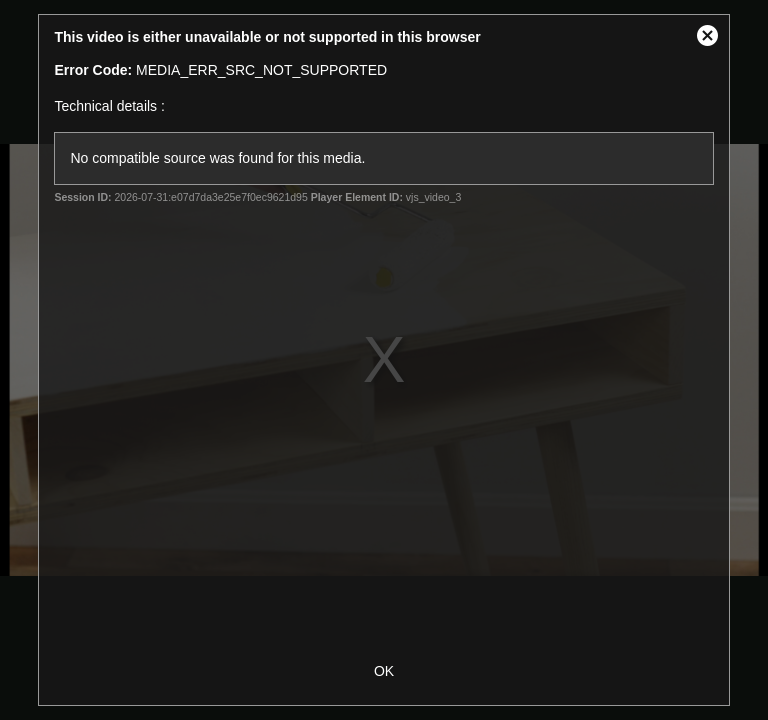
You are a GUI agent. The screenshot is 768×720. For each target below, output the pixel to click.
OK (384, 671)
